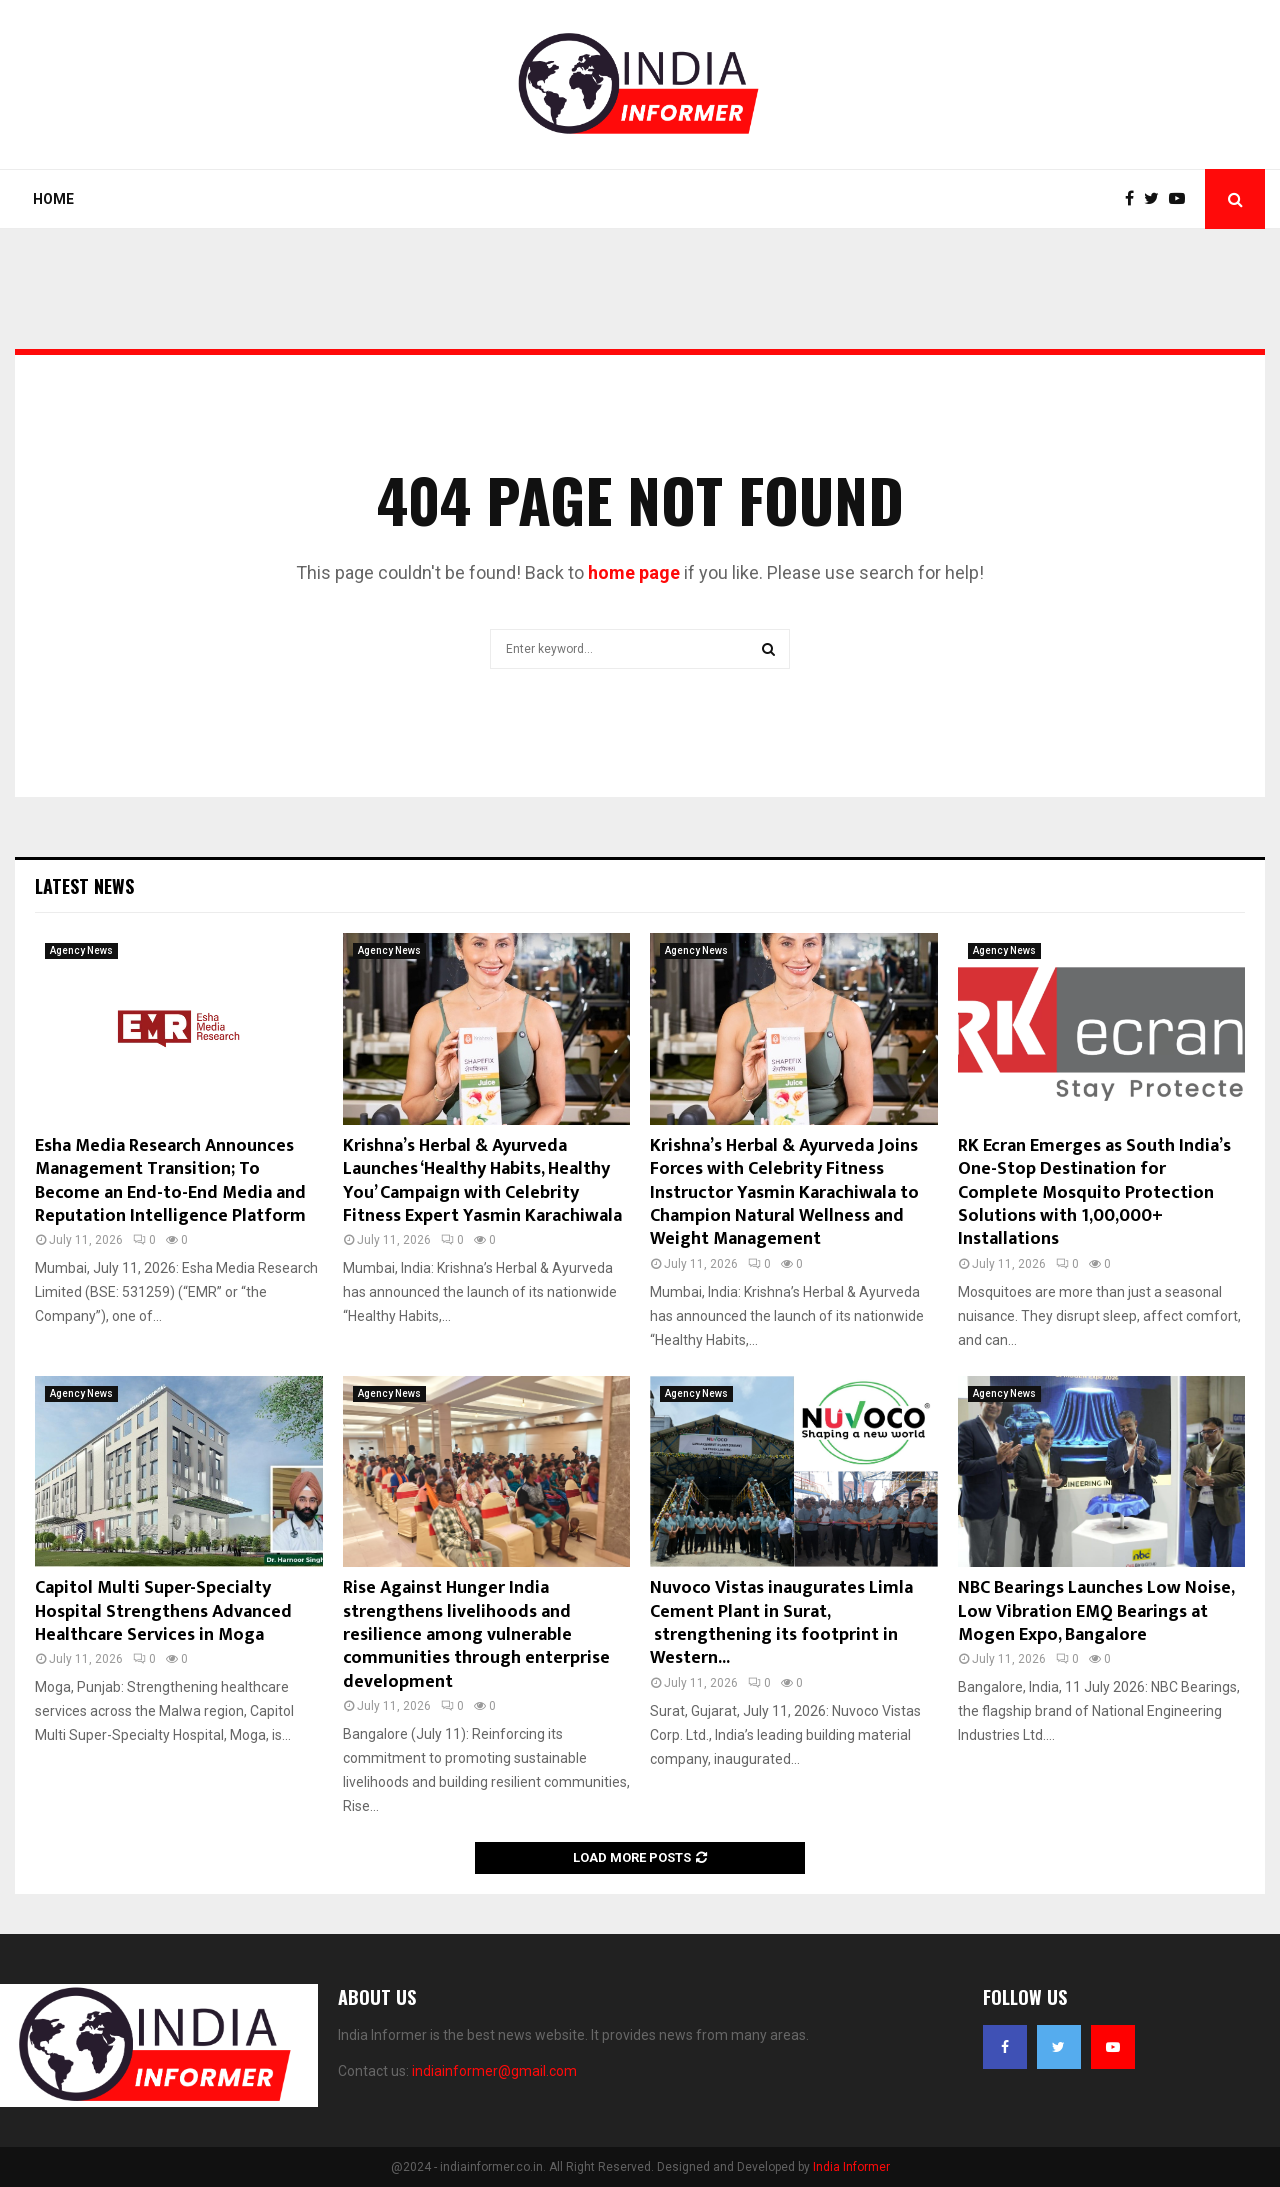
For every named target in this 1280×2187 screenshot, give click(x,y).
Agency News (81, 950)
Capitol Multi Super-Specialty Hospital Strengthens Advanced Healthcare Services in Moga (163, 1611)
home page (634, 572)
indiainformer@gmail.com (494, 2071)
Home (53, 199)
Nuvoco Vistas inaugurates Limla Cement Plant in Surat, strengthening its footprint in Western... (781, 1623)
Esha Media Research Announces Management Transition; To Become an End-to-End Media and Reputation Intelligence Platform (170, 1181)
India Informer (851, 2167)
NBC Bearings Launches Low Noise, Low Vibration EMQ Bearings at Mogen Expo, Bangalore (1096, 1611)
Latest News (84, 886)
